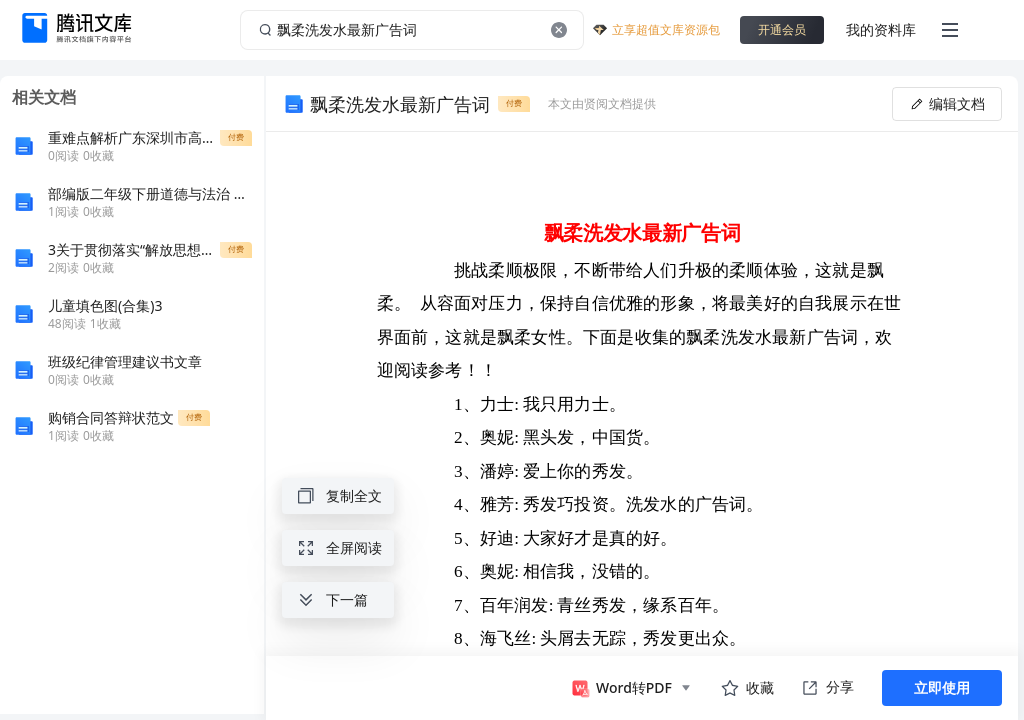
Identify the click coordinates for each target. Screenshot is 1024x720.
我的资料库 (881, 29)
